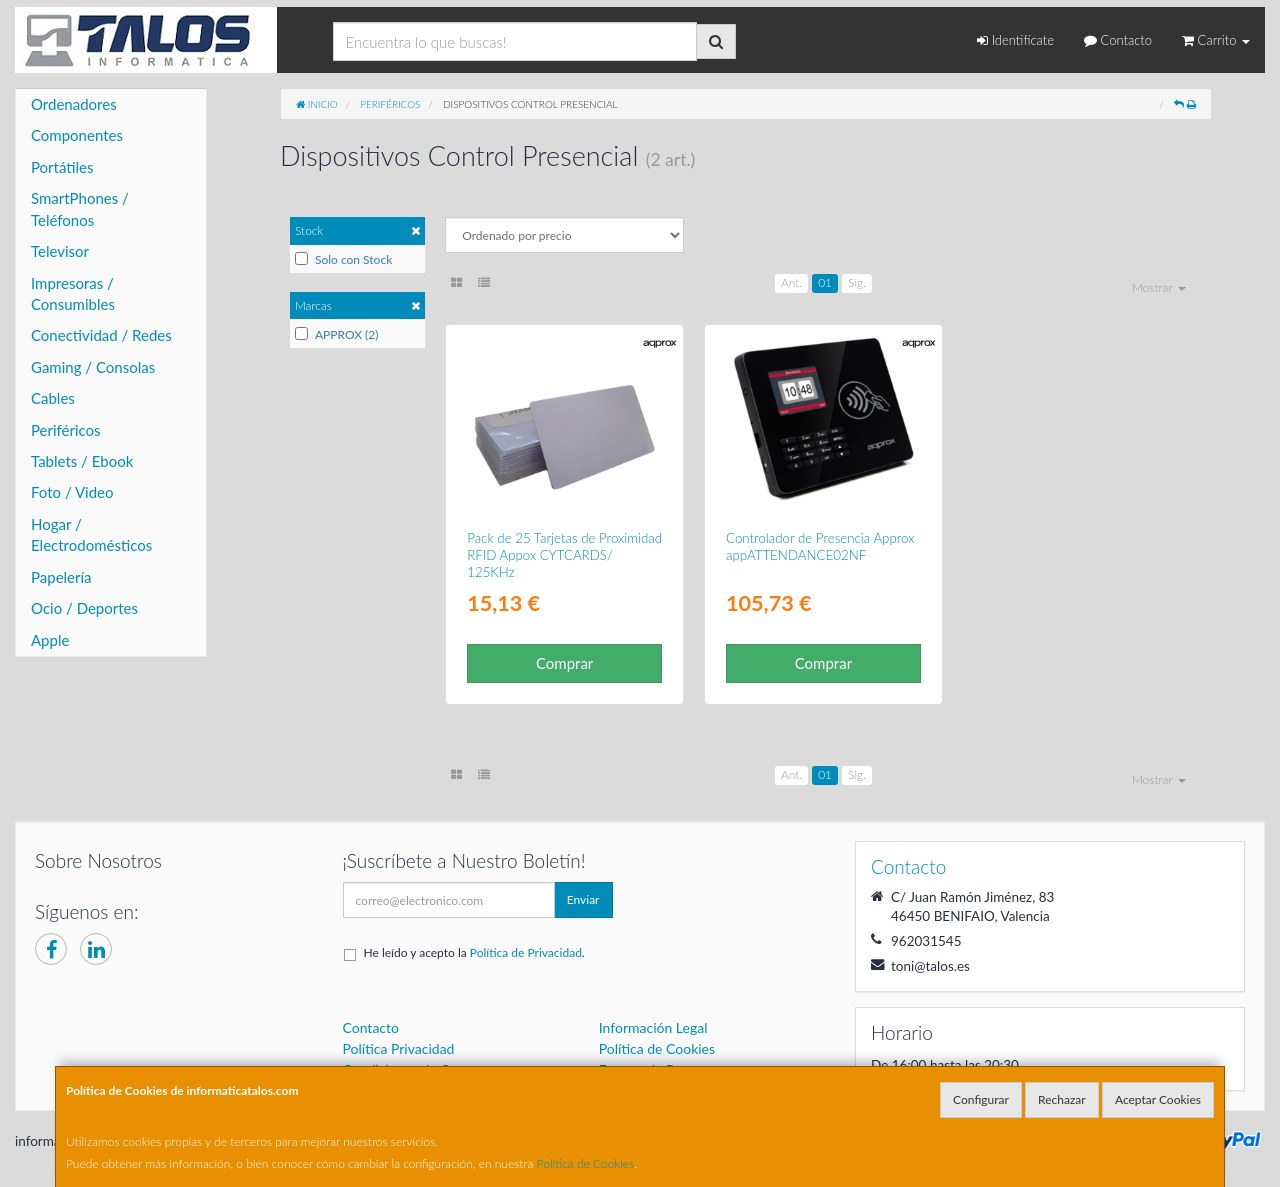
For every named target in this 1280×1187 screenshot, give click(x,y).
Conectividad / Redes (101, 335)
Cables (53, 398)
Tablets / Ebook (82, 461)
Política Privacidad (399, 1048)
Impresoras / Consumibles (73, 293)
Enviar (583, 899)
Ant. (791, 282)
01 (825, 282)
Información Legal (653, 1027)
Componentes (77, 135)
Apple (50, 640)
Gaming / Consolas (93, 367)
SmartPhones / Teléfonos (80, 208)
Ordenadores (74, 104)
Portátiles (62, 167)
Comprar (564, 663)
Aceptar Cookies (1158, 1099)
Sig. (857, 282)
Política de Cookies (586, 1163)
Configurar (981, 1099)
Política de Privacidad (526, 952)
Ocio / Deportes (84, 608)
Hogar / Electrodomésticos (91, 534)
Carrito (1216, 40)
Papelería (61, 577)
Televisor (60, 251)
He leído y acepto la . (474, 952)
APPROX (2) (336, 334)
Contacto (1118, 40)
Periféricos (66, 430)
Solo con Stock (343, 259)
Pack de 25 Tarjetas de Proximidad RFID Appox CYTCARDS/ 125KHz (564, 555)
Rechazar (1062, 1099)
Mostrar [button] (1159, 287)
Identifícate (1015, 40)
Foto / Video (72, 492)
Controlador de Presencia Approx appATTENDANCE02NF (820, 546)
